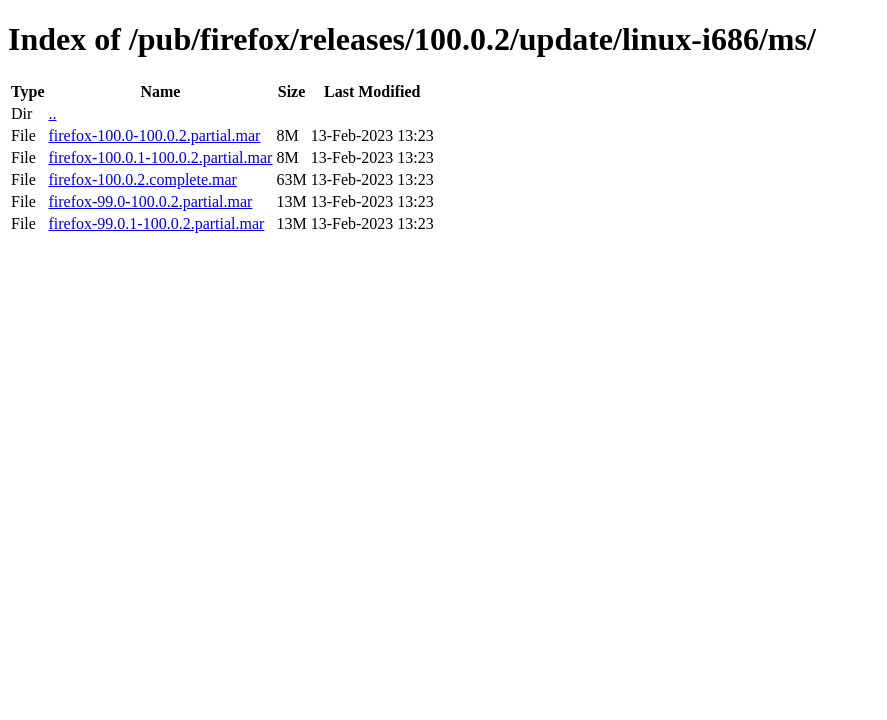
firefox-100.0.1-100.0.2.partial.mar (160, 157)
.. (52, 113)
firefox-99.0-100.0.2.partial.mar (150, 201)
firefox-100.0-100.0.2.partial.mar (154, 135)
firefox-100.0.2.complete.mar (142, 179)
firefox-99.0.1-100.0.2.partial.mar (156, 223)
